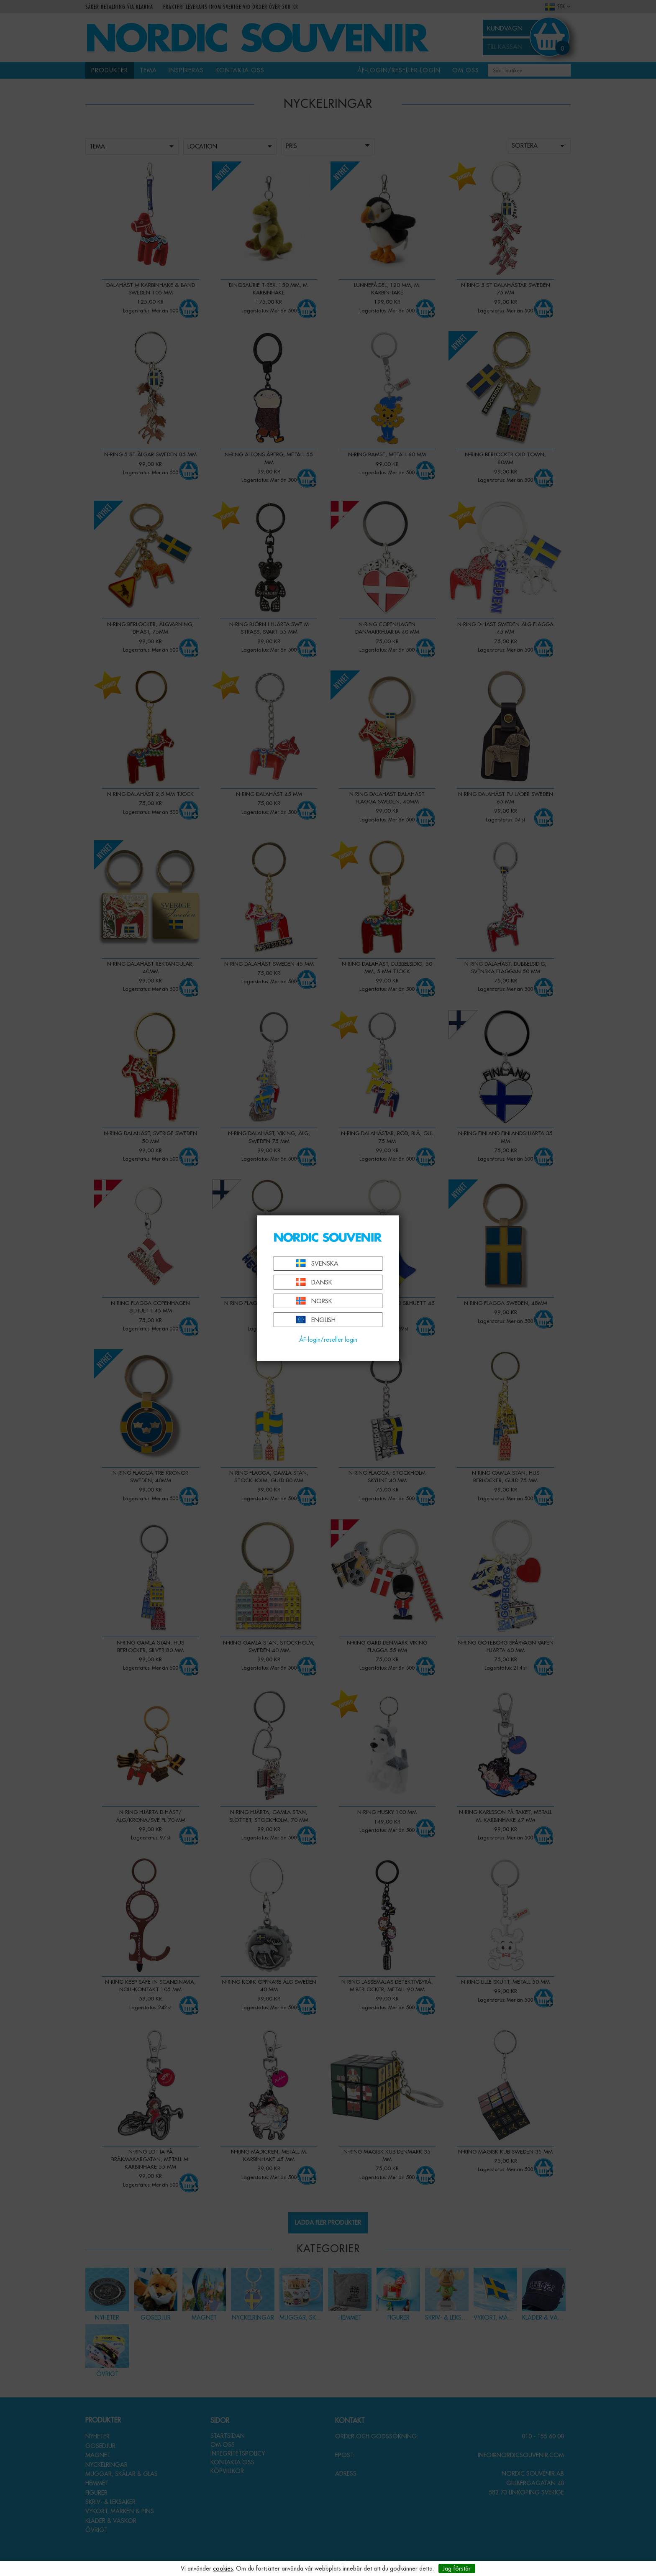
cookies (223, 2568)
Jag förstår (457, 2568)
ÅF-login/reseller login (328, 1339)
